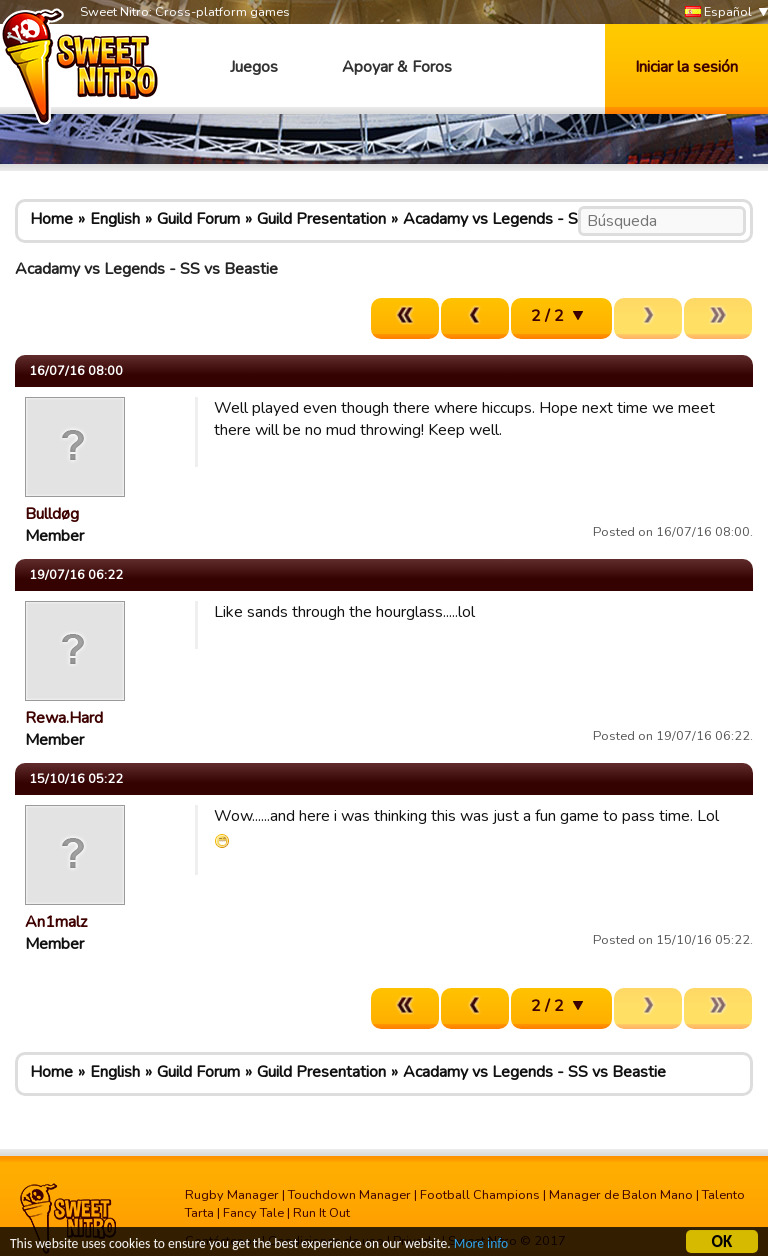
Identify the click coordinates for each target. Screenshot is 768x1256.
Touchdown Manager (349, 1195)
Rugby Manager (232, 1195)
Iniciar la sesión (686, 67)
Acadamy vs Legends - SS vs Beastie (534, 219)
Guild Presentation (321, 219)
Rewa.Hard (64, 718)
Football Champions (480, 1195)
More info (481, 1245)
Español (718, 12)
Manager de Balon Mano (621, 1195)
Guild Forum (198, 219)
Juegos (254, 67)
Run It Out (321, 1213)
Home (51, 219)
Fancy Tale (253, 1213)
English (115, 219)
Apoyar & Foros (397, 67)
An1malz (56, 922)
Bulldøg (52, 514)
